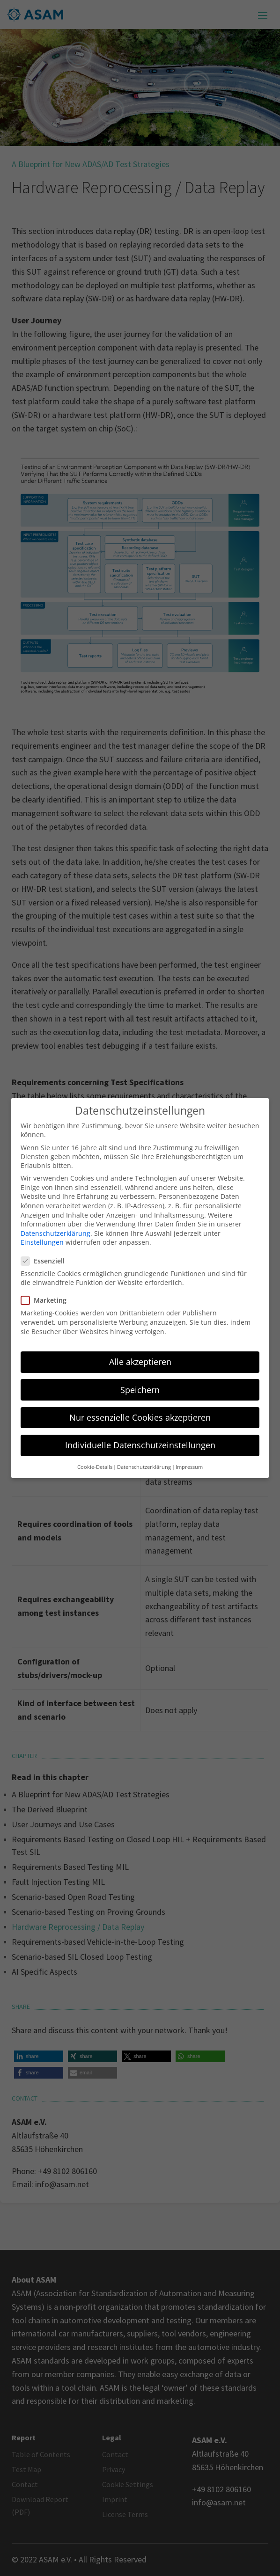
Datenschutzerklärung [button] (144, 1456)
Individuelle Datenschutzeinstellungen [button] (140, 1433)
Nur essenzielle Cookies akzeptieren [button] (140, 1406)
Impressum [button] (189, 1456)
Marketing (47, 1289)
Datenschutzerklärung (55, 1222)
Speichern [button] (140, 1378)
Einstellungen (42, 1231)
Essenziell (47, 1249)
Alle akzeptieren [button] (140, 1351)
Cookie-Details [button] (94, 1456)
